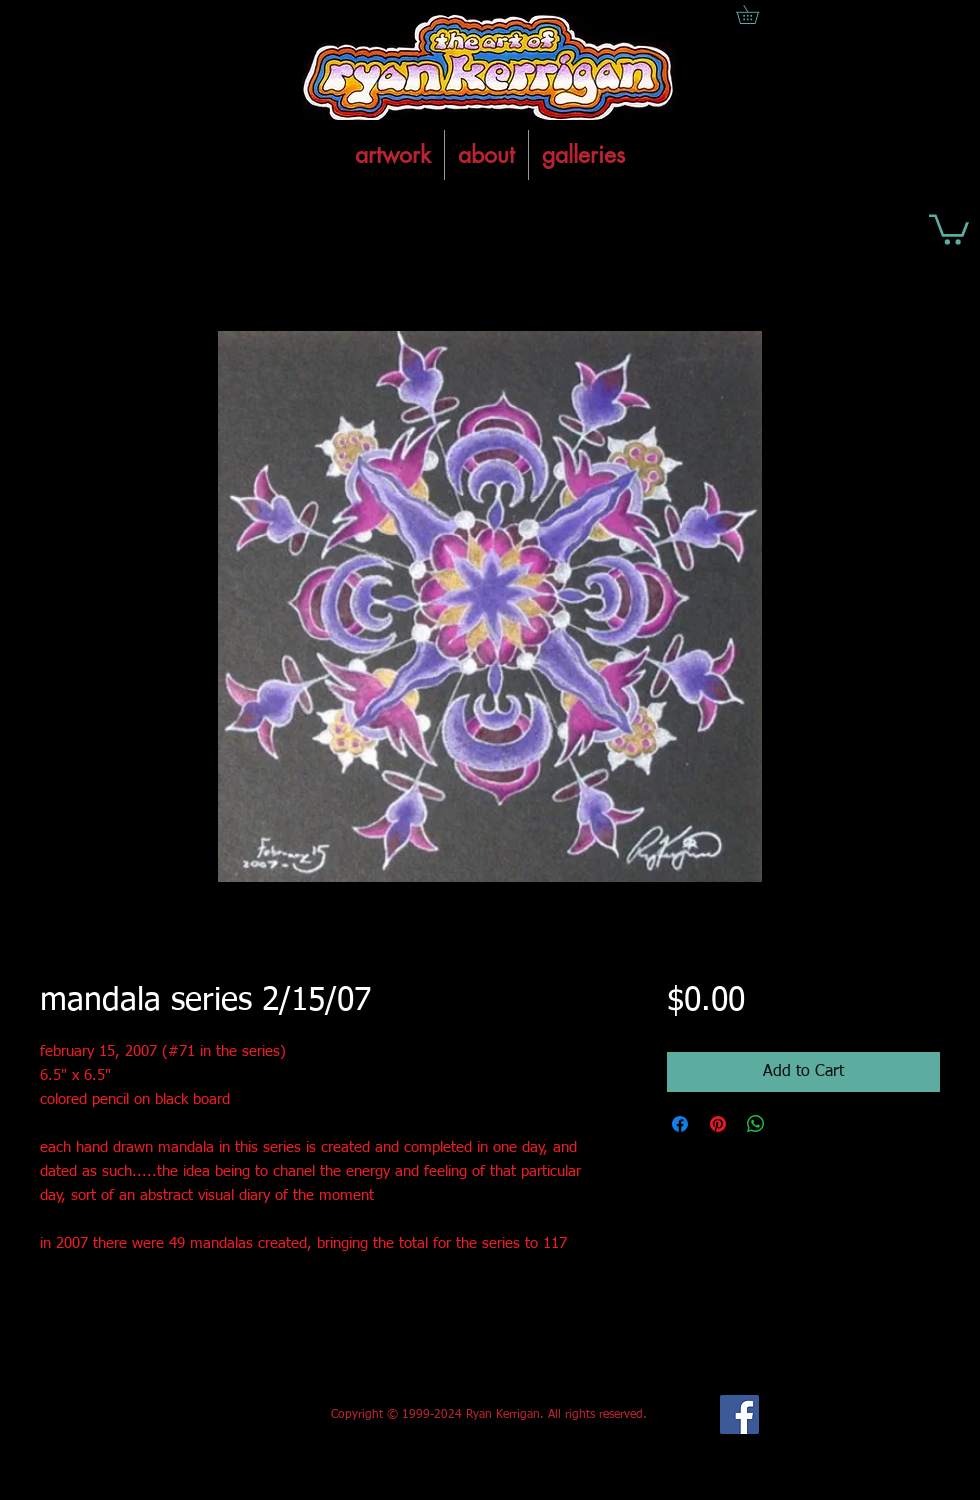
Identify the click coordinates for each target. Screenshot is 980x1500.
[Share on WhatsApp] (756, 1124)
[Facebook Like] (188, 1415)
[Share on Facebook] (680, 1124)
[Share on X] (794, 1124)
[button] (949, 228)
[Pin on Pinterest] (718, 1124)
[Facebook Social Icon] (739, 1414)
